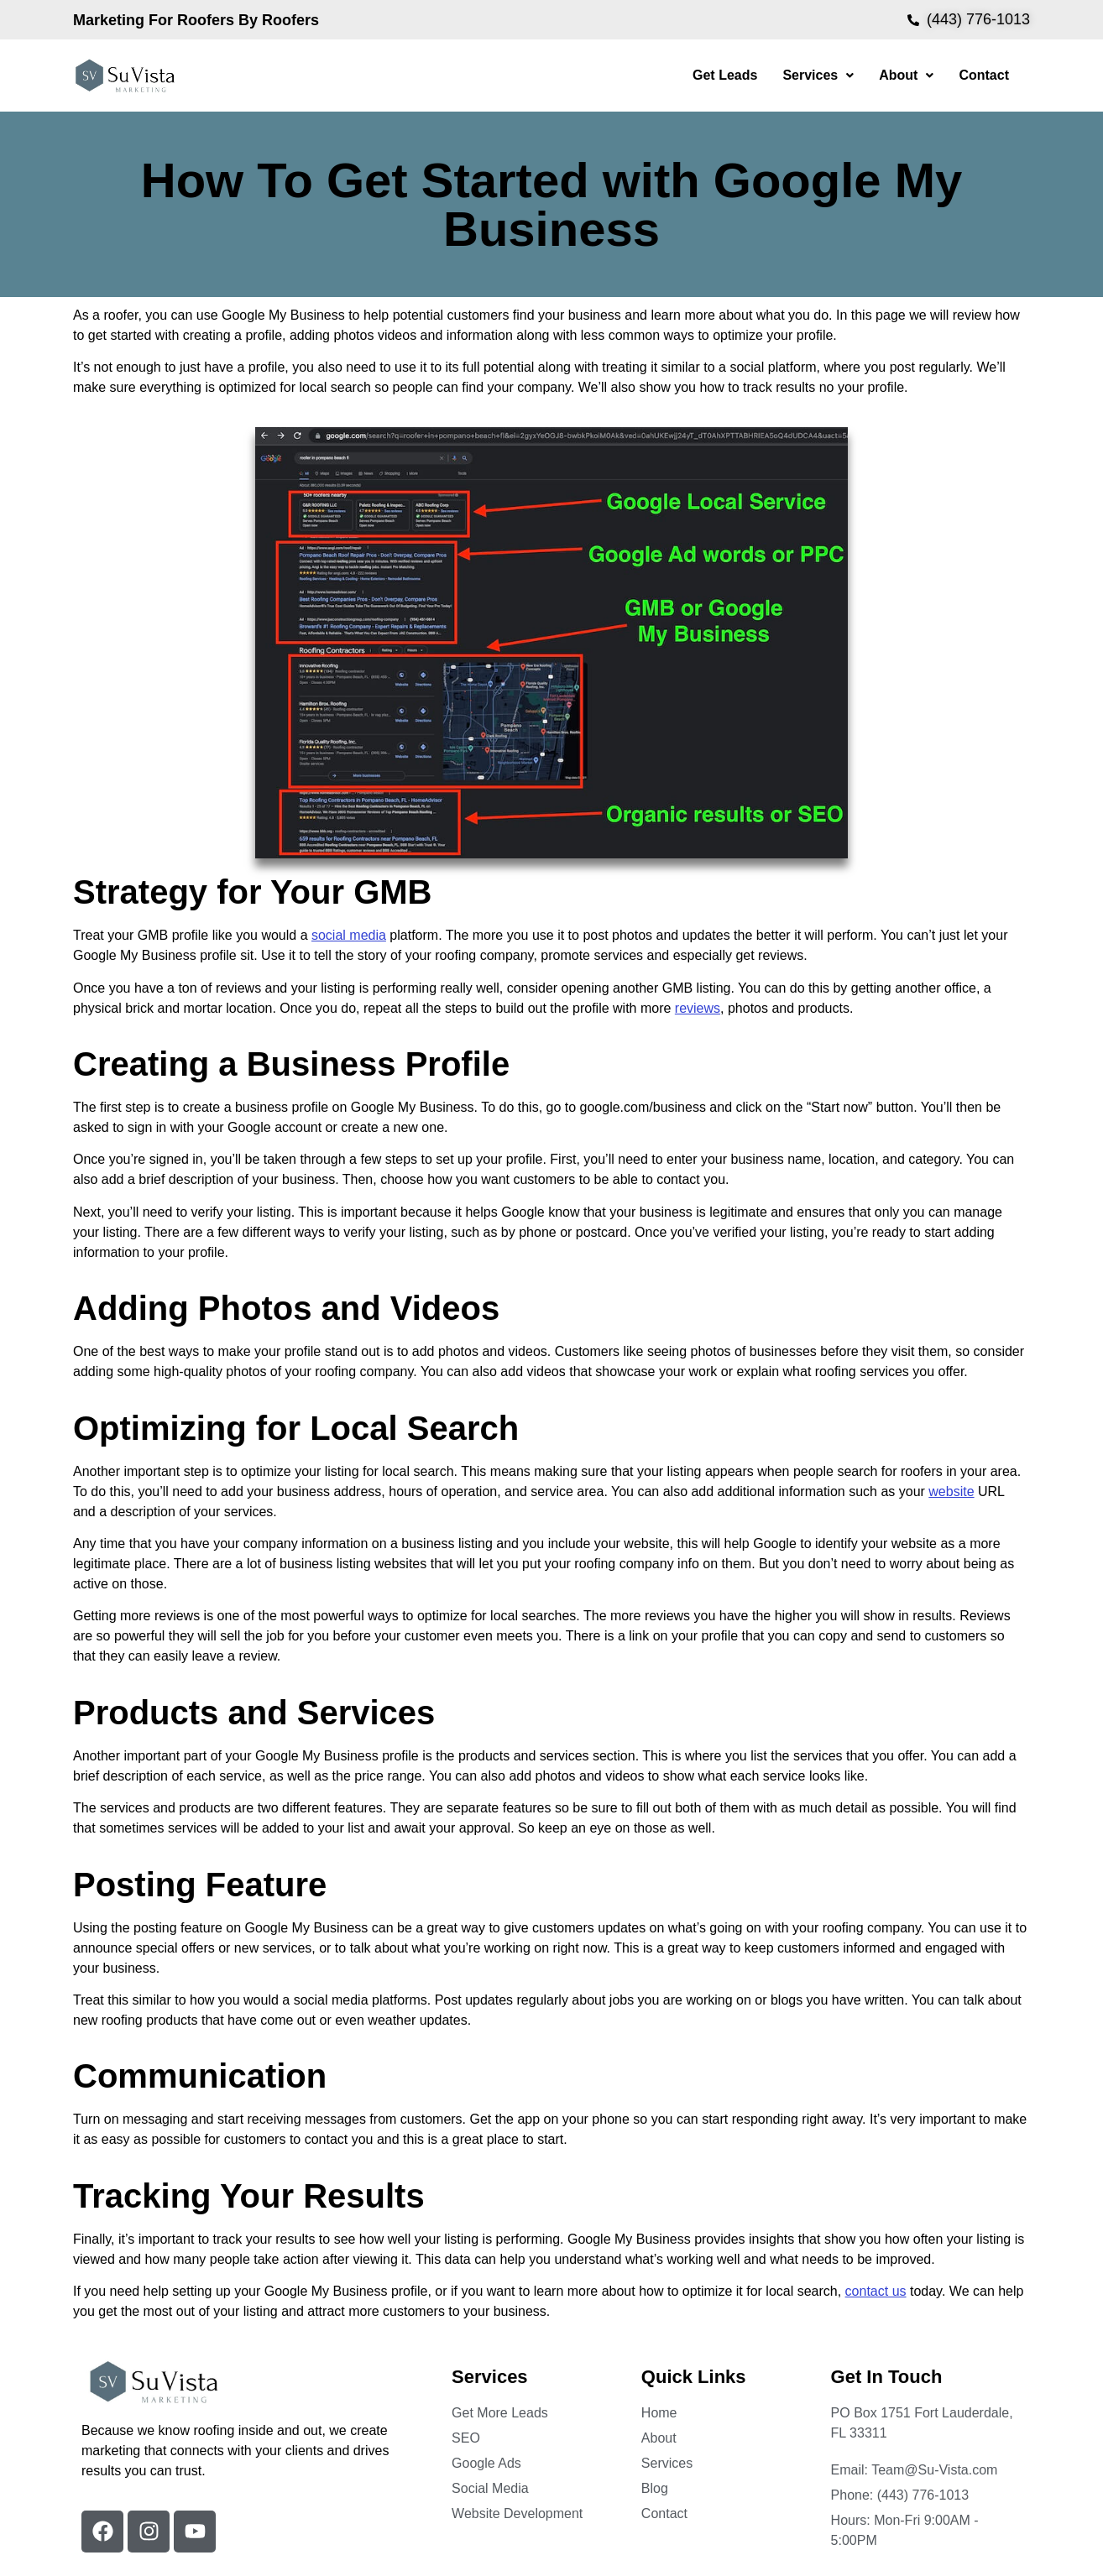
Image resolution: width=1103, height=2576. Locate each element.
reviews (697, 1008)
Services (818, 75)
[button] (818, 75)
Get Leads (725, 75)
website (951, 1491)
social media (348, 935)
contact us (876, 2291)
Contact (984, 75)
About (906, 75)
